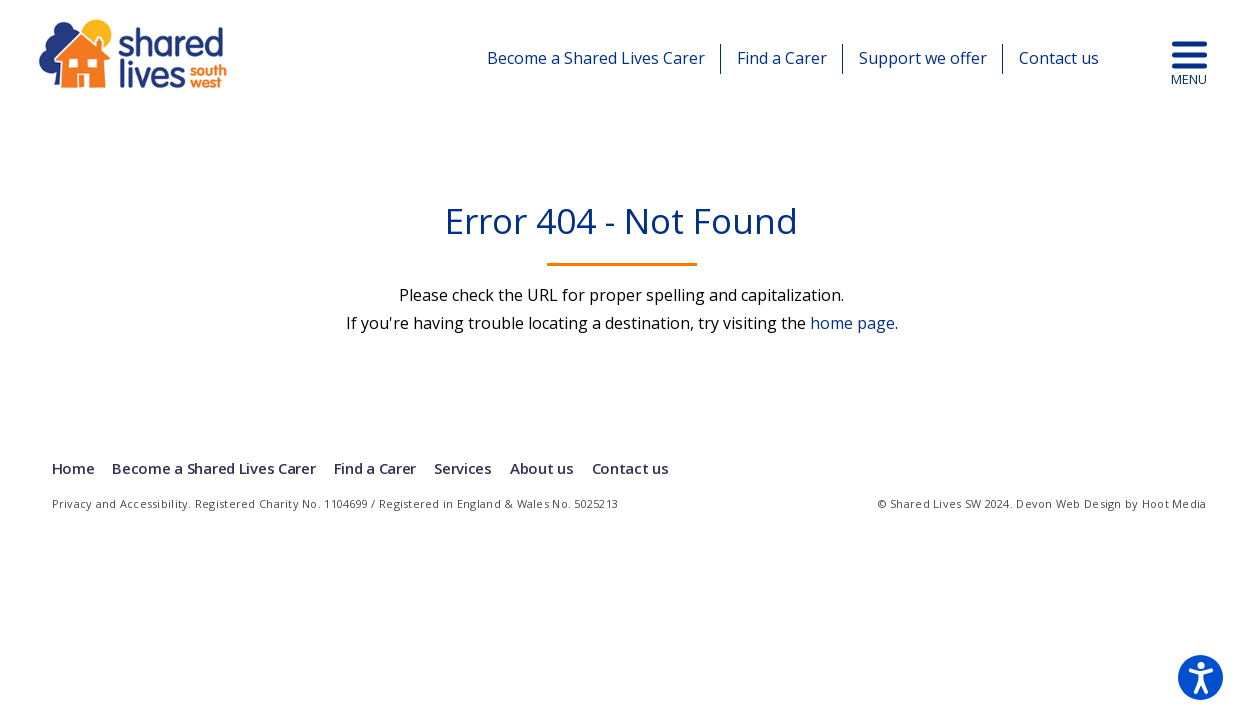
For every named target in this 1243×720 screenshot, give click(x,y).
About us (541, 468)
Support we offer (923, 58)
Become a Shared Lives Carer (596, 58)
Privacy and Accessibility (120, 503)
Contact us (1059, 58)
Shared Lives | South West (134, 53)
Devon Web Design (1068, 503)
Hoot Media (1174, 503)
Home (73, 468)
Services (463, 468)
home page (852, 323)
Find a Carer (782, 58)
